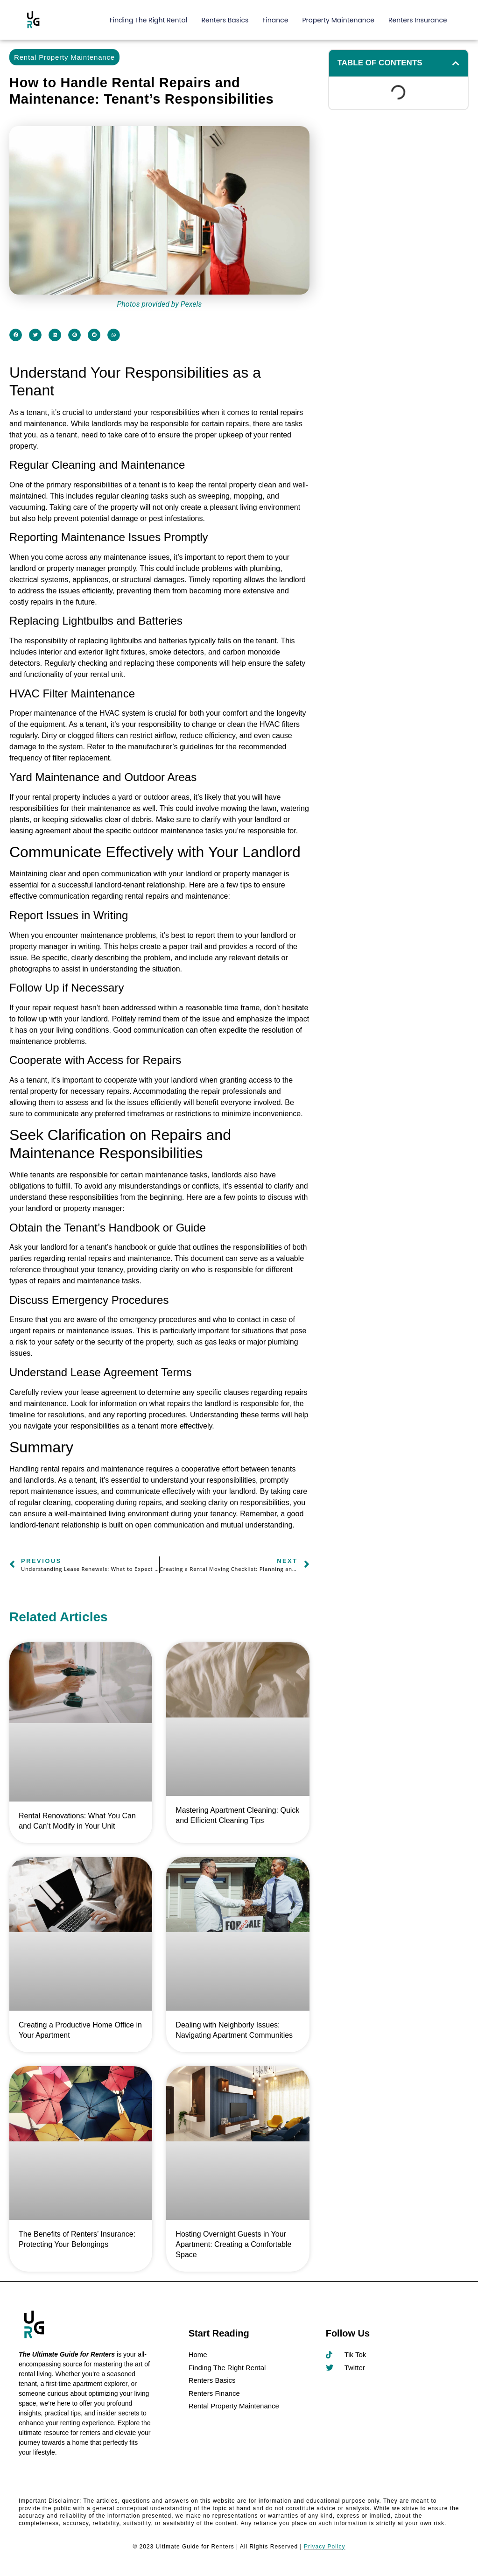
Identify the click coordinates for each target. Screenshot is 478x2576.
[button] (15, 335)
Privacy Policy (324, 2546)
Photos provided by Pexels (159, 304)
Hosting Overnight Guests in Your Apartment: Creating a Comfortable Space (233, 2244)
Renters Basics (225, 20)
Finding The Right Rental (149, 20)
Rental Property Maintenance (64, 57)
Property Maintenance (338, 20)
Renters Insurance (417, 20)
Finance (275, 20)
